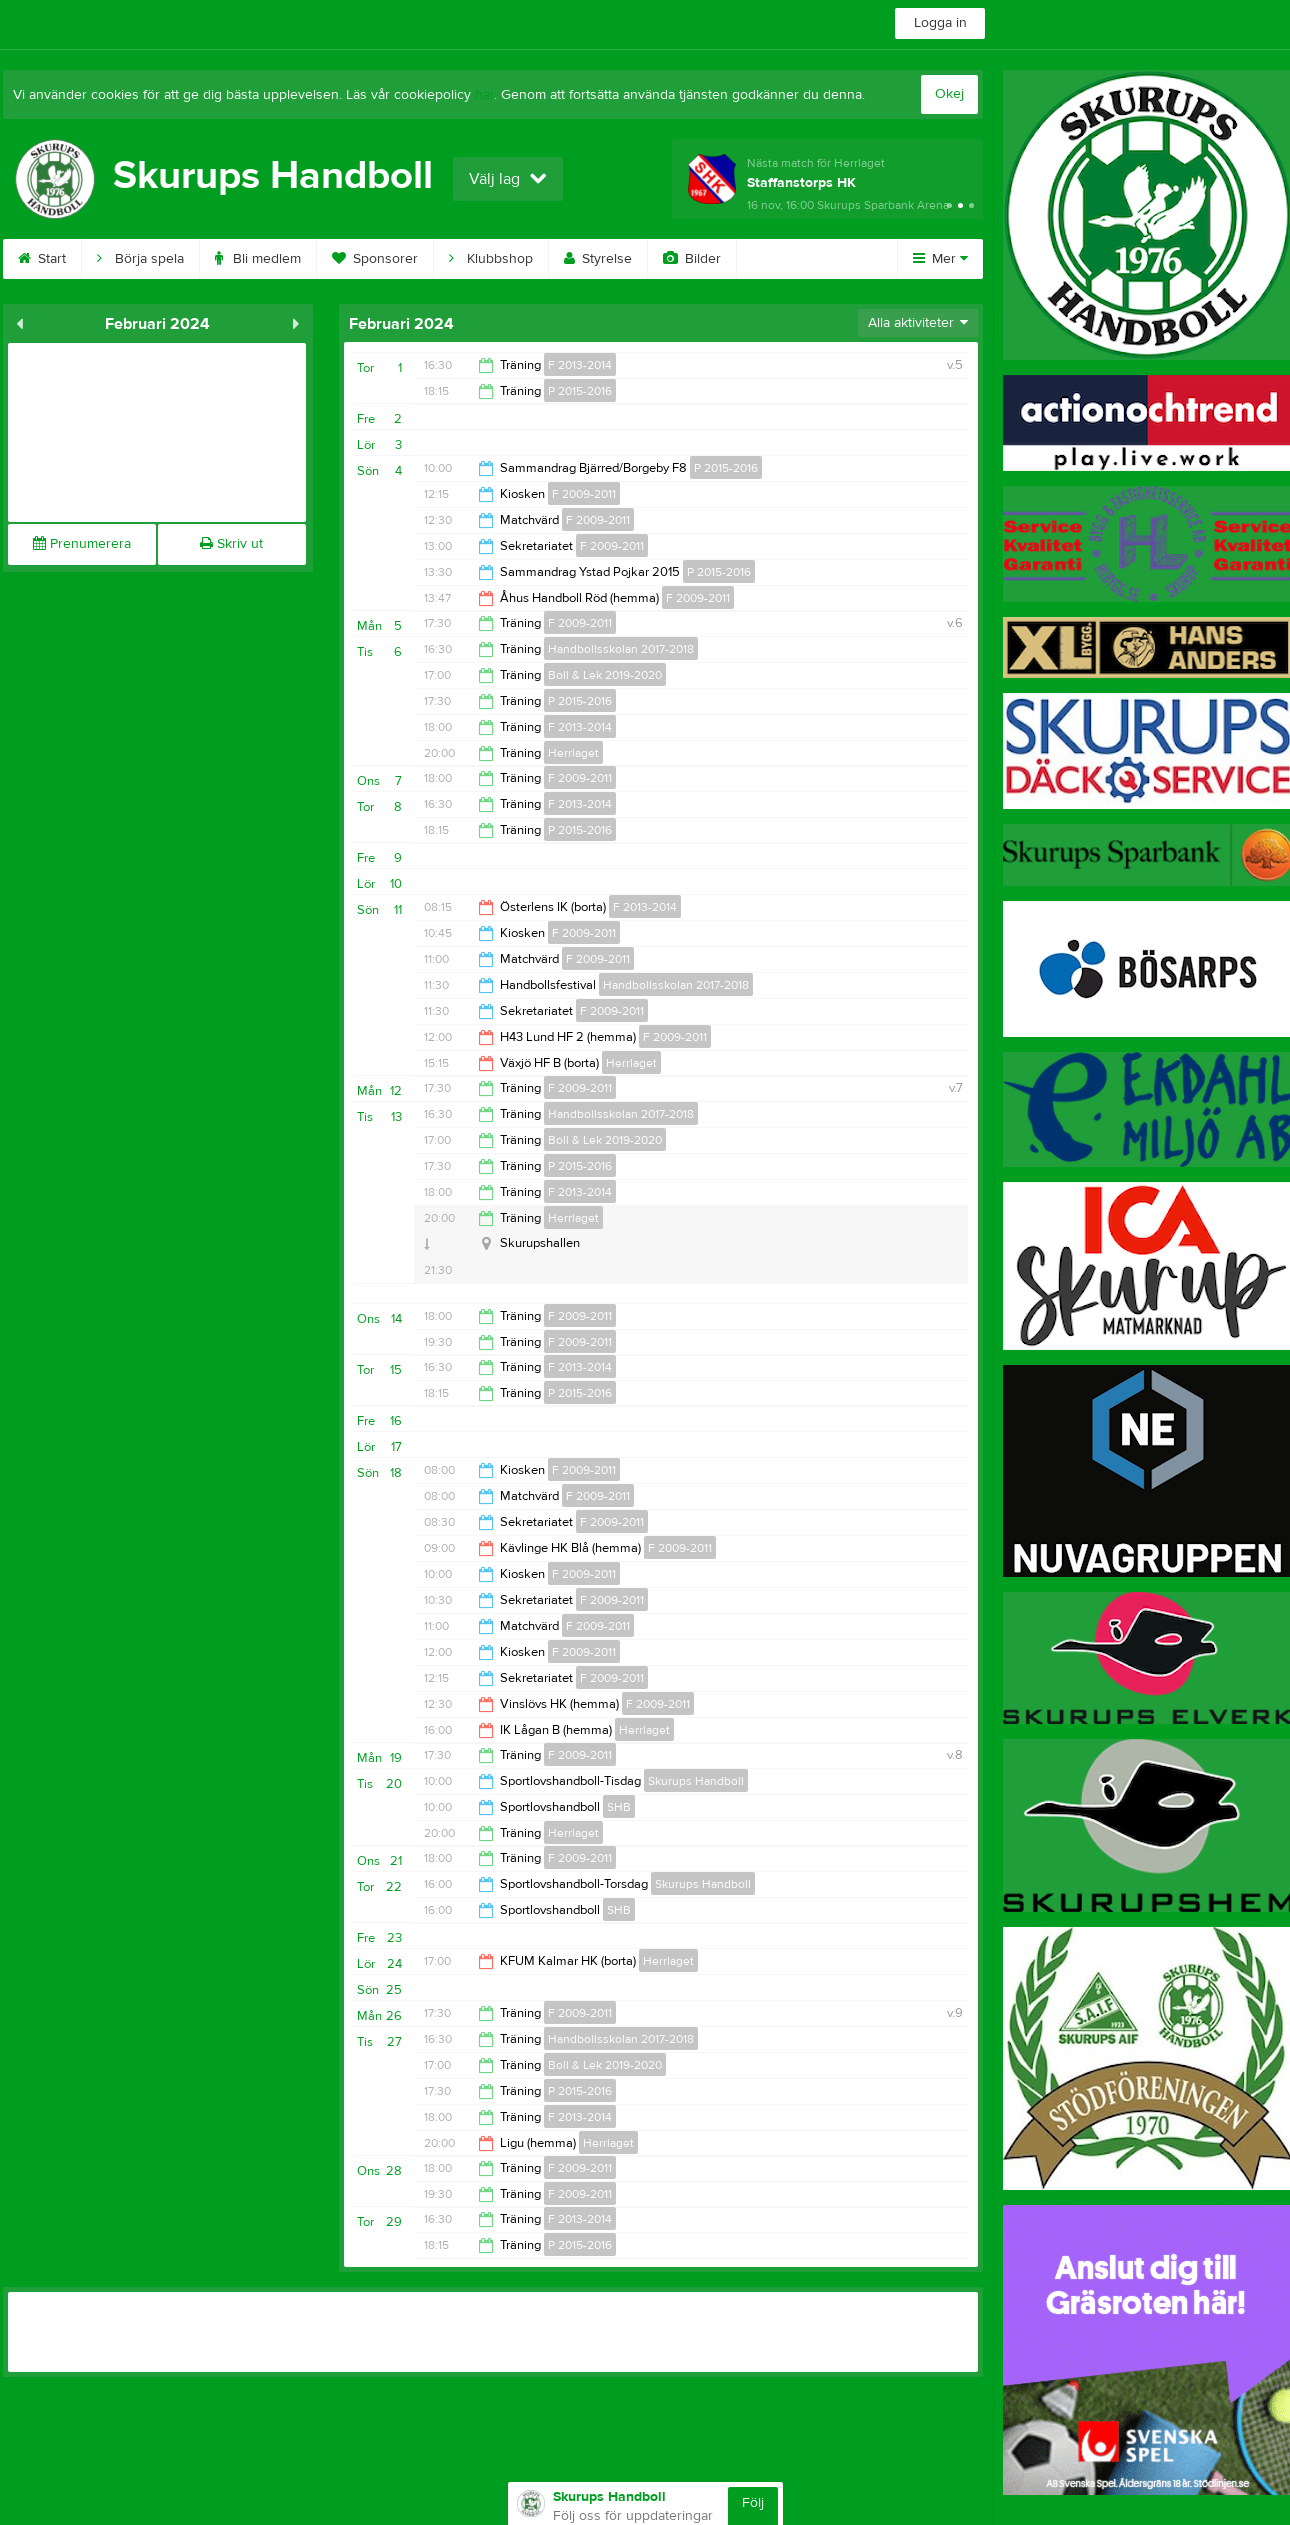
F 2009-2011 (584, 494)
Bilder (692, 259)
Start (42, 259)
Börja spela (140, 259)
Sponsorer (375, 259)
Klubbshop (491, 259)
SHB (619, 1807)
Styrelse (598, 259)
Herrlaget (573, 753)
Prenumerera (82, 544)
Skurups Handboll (696, 1781)
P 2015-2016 (580, 391)
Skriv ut (231, 544)
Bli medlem (258, 259)
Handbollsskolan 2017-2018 (621, 649)
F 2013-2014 (580, 365)
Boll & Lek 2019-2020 (605, 675)
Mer (940, 259)
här (484, 95)
